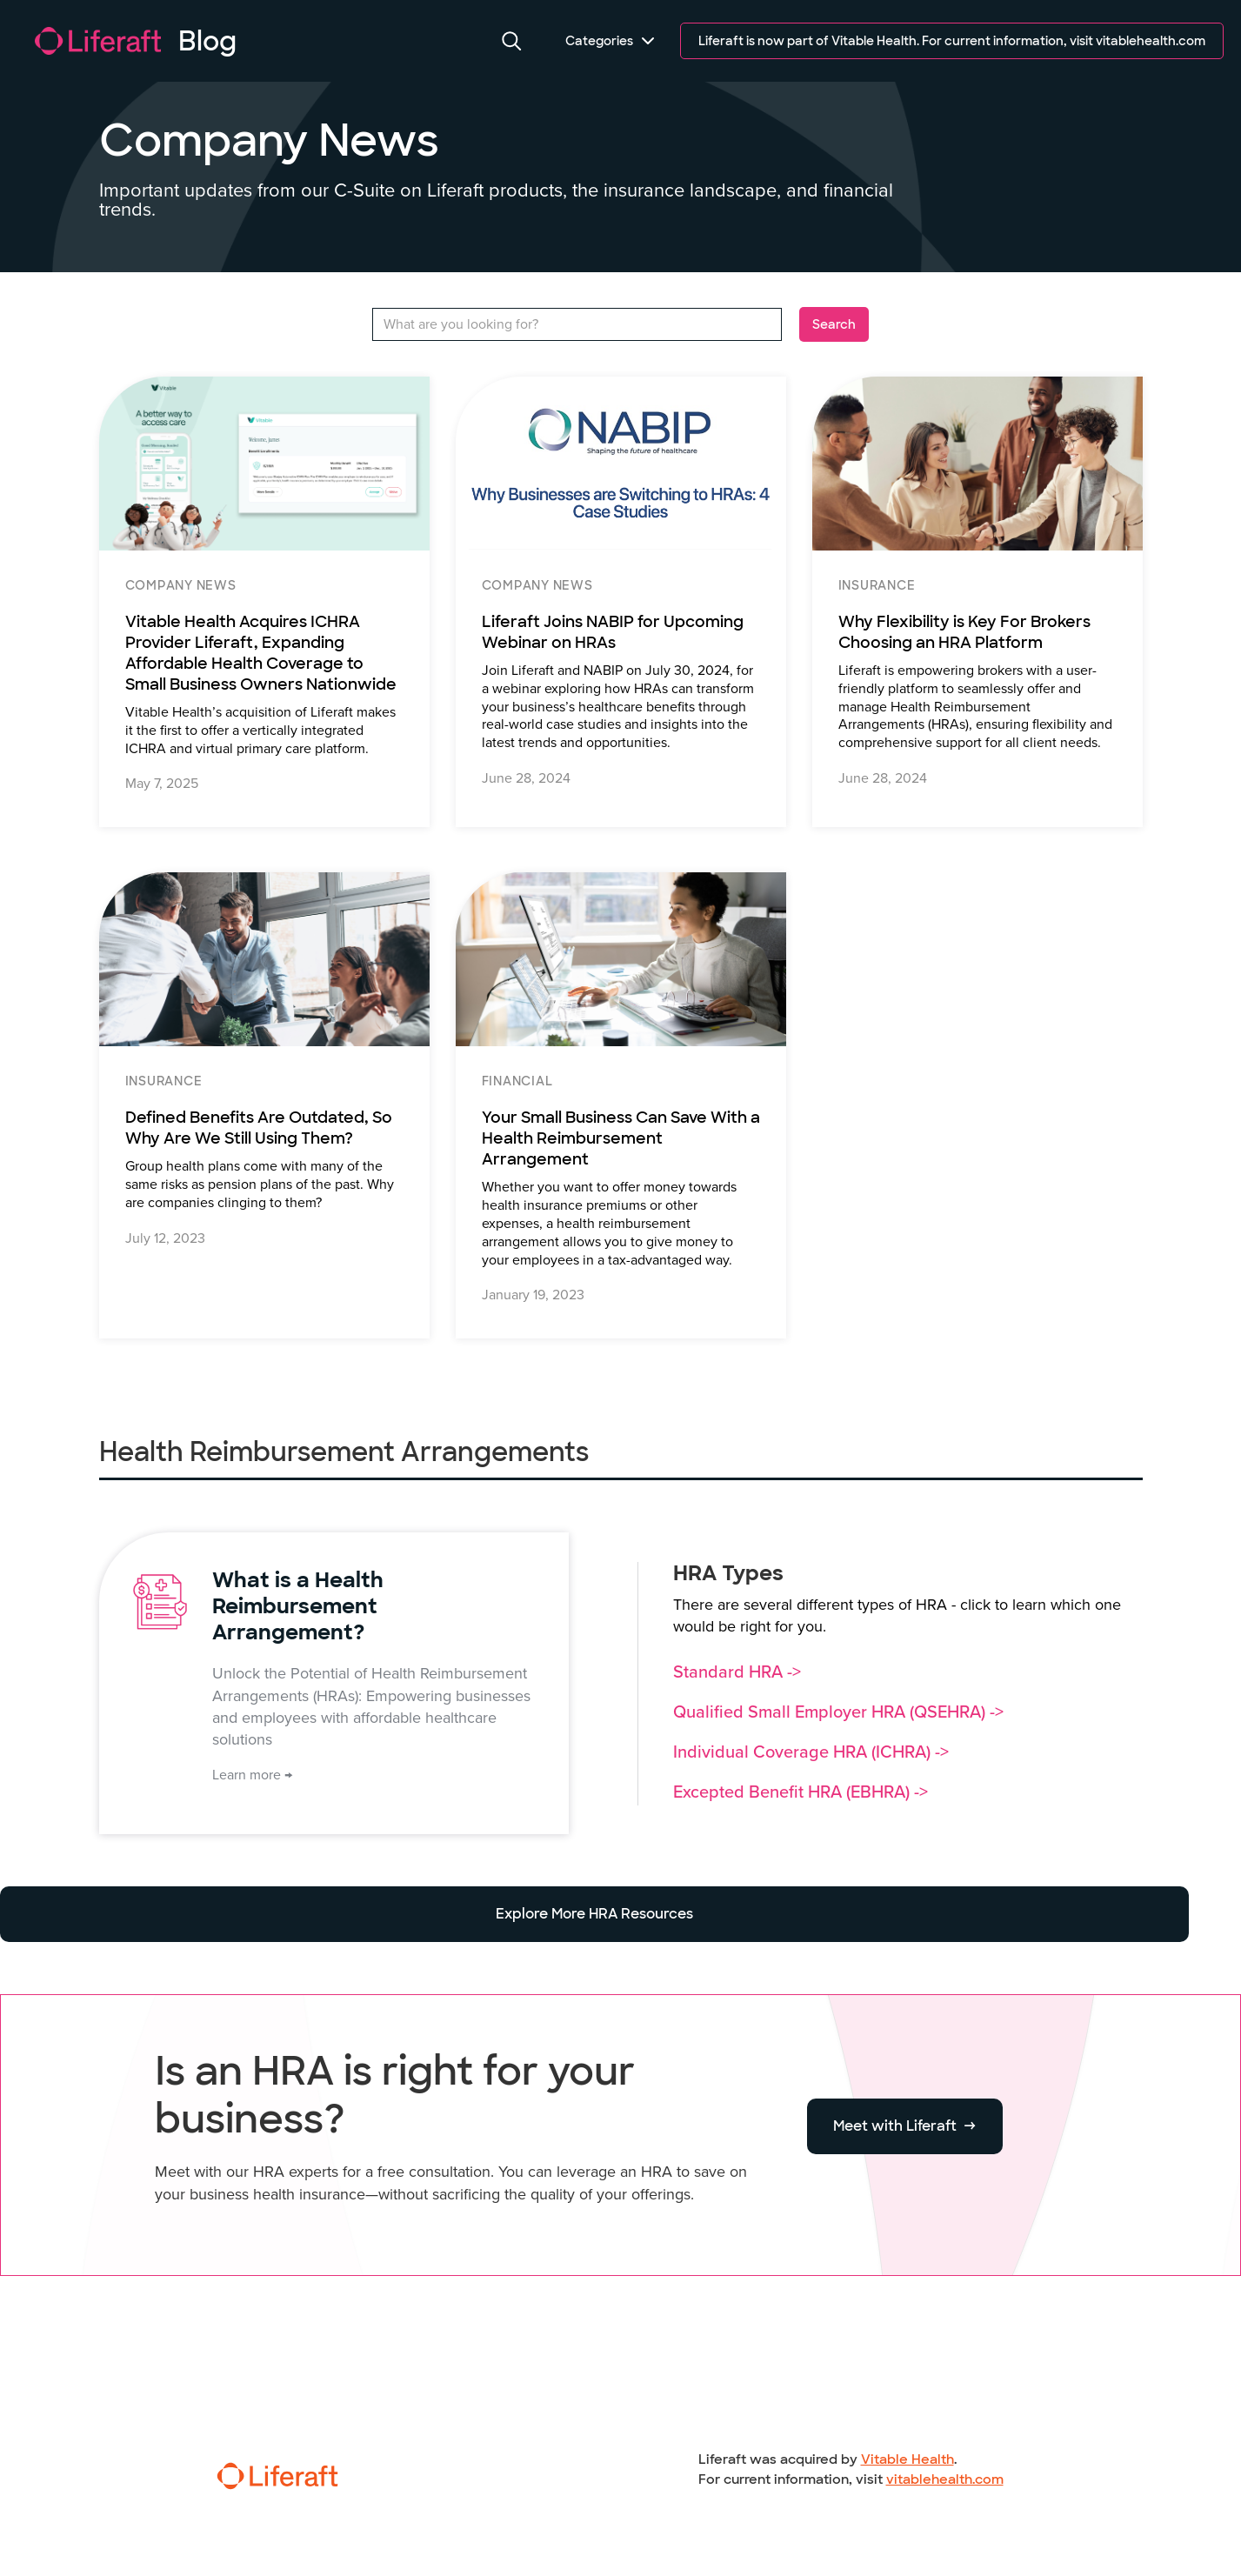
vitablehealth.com (945, 2479)
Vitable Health (907, 2459)
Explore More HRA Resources (594, 1914)
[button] (511, 41)
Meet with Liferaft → (905, 2126)
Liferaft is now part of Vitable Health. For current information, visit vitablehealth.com (951, 41)
